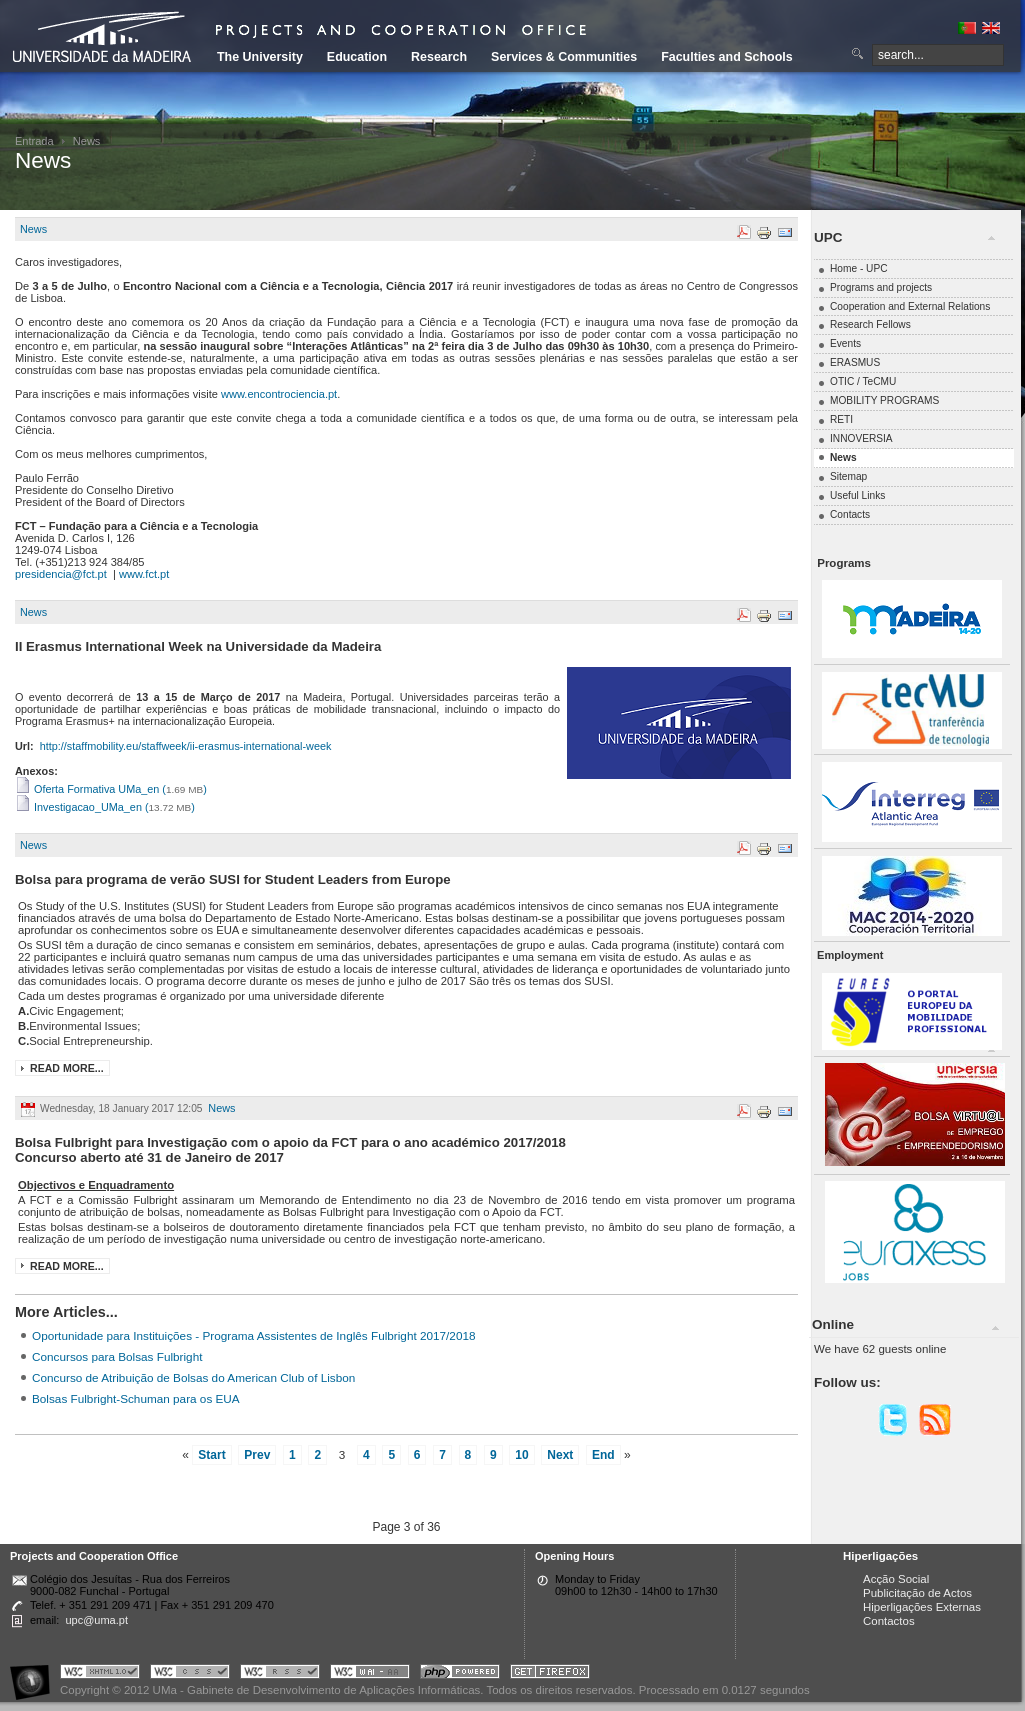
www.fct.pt (144, 574)
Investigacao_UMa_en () (105, 807)
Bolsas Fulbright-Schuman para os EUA (136, 1398)
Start (211, 1455)
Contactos (889, 1621)
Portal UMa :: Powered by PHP (460, 1674)
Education (357, 57)
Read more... (67, 1068)
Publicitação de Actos (917, 1593)
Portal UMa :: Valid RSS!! (280, 1674)
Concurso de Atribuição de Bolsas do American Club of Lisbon (193, 1377)
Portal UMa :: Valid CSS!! (190, 1674)
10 (521, 1455)
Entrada (34, 141)
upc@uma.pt (96, 1620)
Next (560, 1455)
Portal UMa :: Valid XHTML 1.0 (100, 1674)
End (603, 1455)
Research (439, 57)
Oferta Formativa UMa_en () (111, 789)
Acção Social (896, 1579)
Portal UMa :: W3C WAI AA (370, 1674)
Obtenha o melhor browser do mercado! (550, 1674)
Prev (257, 1455)
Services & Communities (564, 57)
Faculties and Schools (726, 57)
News (33, 229)
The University (260, 57)
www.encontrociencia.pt (279, 394)
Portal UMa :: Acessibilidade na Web (35, 1674)
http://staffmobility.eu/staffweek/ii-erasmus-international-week (186, 746)
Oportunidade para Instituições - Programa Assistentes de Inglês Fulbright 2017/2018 (254, 1335)
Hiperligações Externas (922, 1607)
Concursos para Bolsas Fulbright (117, 1356)
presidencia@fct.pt (61, 574)
